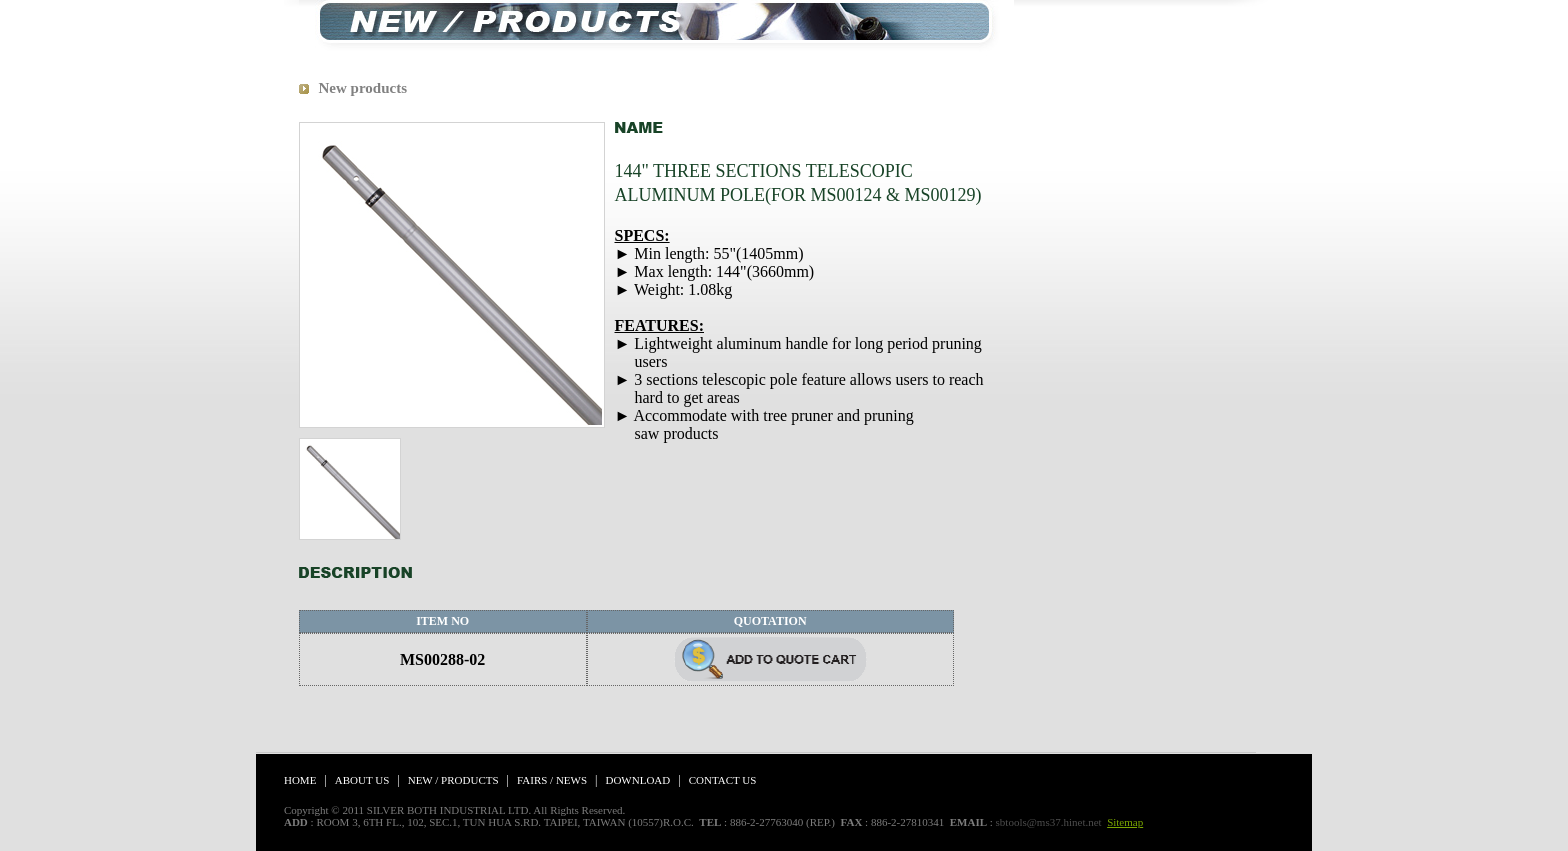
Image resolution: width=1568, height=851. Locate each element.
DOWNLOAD (637, 780)
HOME (300, 780)
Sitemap (1125, 822)
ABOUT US (362, 780)
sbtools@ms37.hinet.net (1049, 822)
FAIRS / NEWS (552, 780)
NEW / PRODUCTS (453, 780)
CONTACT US (723, 780)
